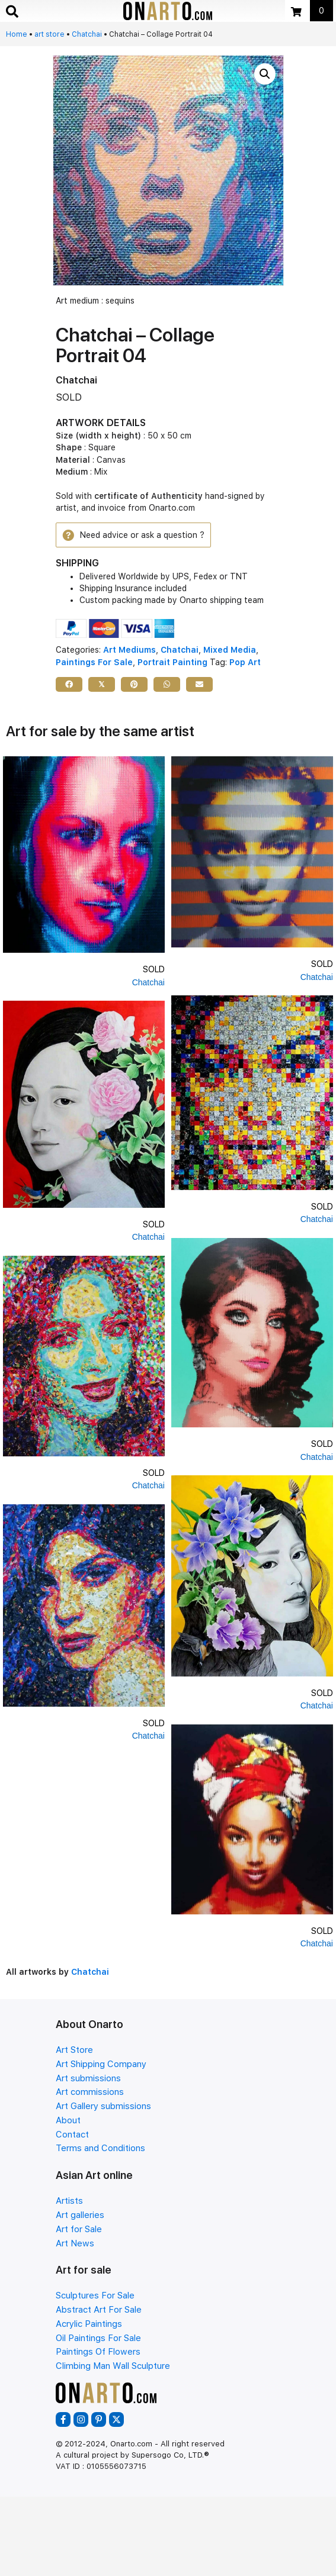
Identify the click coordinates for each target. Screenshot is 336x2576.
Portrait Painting (172, 662)
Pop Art (245, 662)
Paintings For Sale (94, 662)
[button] (265, 74)
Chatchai (87, 34)
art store (49, 34)
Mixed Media (229, 650)
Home (16, 34)
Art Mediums (129, 650)
